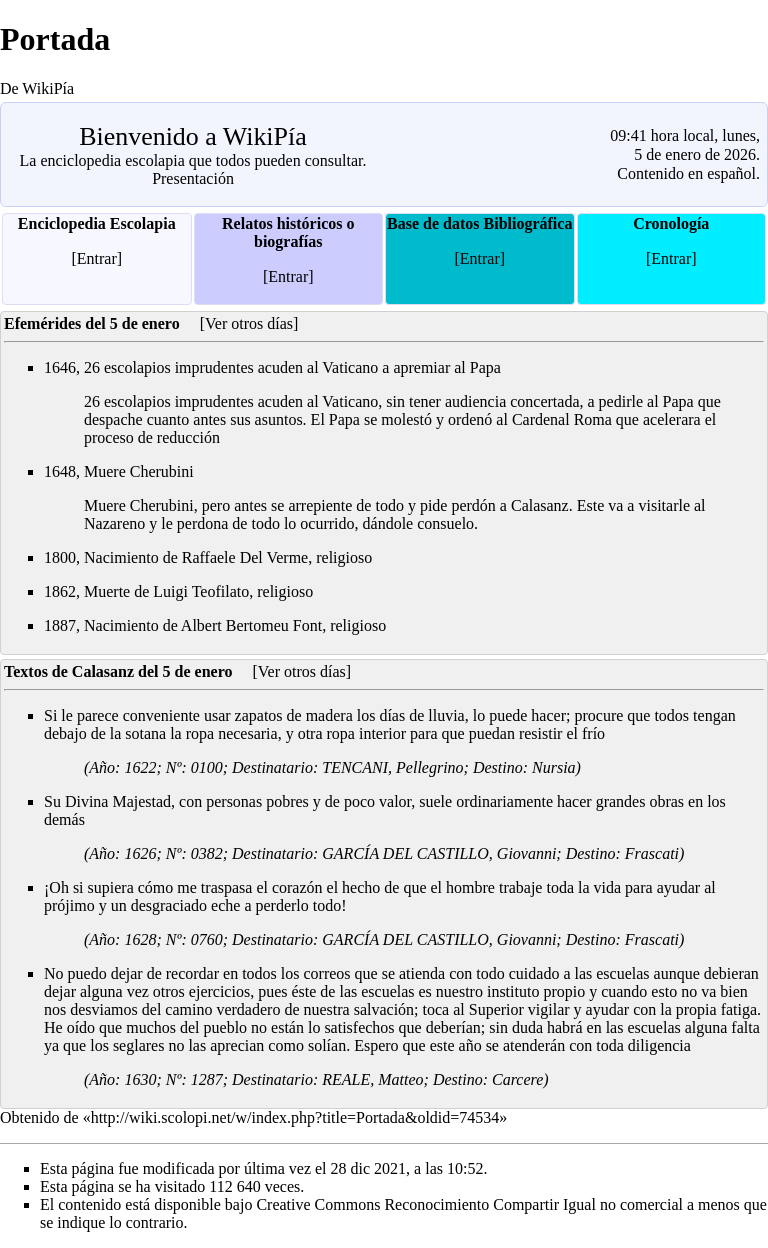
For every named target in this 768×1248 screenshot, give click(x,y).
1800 (60, 557)
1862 (60, 591)
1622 (140, 767)
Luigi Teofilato (201, 591)
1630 (140, 1079)
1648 (60, 471)
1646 (60, 367)
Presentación (193, 178)
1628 (140, 939)
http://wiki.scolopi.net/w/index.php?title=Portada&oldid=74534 (295, 1117)
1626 (140, 853)
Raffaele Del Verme (245, 557)
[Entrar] (96, 258)
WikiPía (265, 136)
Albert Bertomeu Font (251, 625)
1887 (60, 625)
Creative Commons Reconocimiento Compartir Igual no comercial (469, 1204)
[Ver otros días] (249, 323)
